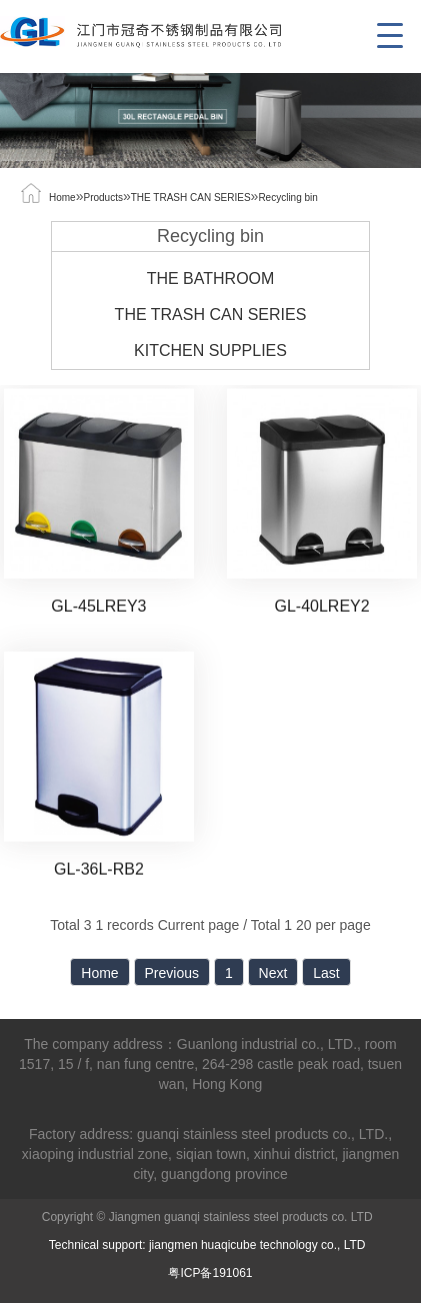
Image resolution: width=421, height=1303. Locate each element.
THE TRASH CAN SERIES (191, 197)
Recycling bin (287, 197)
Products (102, 197)
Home (62, 197)
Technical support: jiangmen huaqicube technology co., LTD (210, 1245)
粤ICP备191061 (210, 1273)
